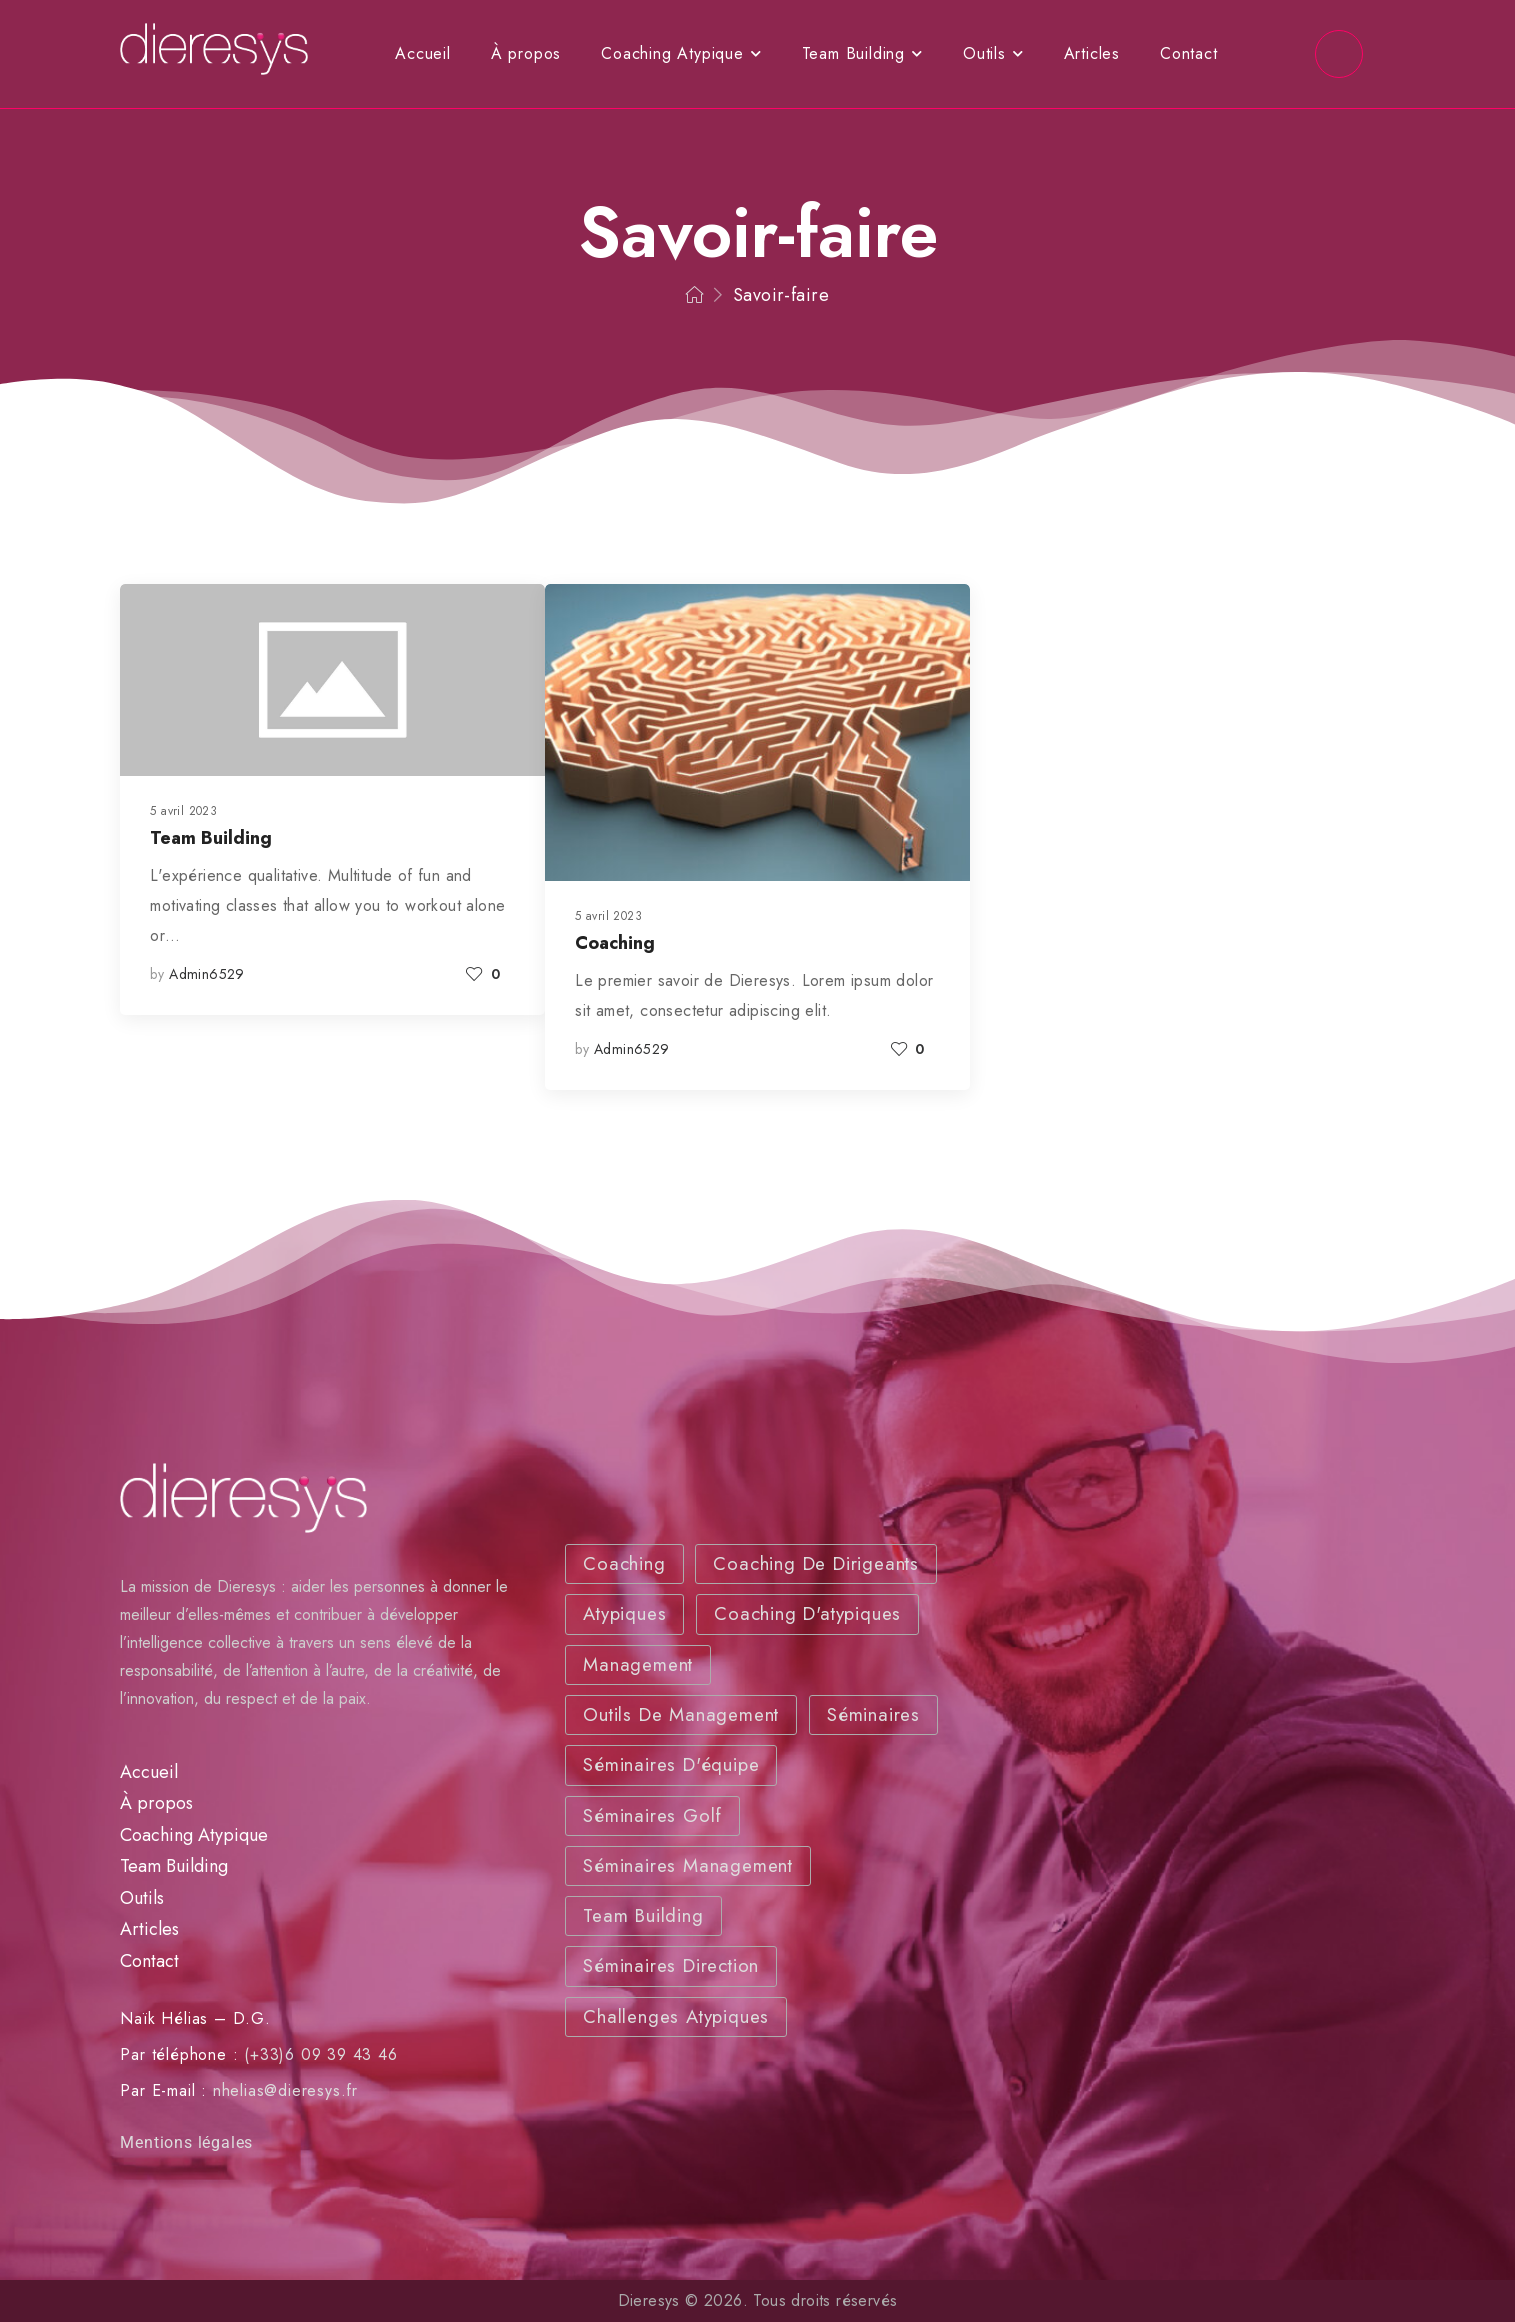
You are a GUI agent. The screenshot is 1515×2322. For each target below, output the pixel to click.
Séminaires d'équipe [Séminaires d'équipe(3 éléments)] (671, 1764)
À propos (526, 53)
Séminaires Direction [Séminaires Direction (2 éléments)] (671, 1965)
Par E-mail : (163, 2090)
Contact (1189, 53)
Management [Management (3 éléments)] (638, 1664)
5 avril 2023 (183, 811)
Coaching (615, 943)
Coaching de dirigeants (816, 1563)
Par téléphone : (179, 2054)
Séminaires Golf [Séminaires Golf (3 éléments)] (652, 1815)
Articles (1092, 53)
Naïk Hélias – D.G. (195, 2018)
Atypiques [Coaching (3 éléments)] (624, 1613)
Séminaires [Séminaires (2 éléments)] (873, 1714)
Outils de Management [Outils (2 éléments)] (681, 1714)
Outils (984, 53)
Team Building (853, 53)
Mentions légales (186, 2142)
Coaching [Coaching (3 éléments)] (624, 1563)
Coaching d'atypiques (807, 1613)
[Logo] (214, 49)
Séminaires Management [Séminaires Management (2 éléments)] (688, 1865)
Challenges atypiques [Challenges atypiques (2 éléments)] (676, 2016)
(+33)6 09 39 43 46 (320, 2054)
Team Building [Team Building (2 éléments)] (643, 1915)
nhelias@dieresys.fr (285, 2090)
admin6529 (207, 974)
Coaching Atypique (672, 53)
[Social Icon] (1339, 54)
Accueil (423, 53)
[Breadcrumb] (695, 296)
